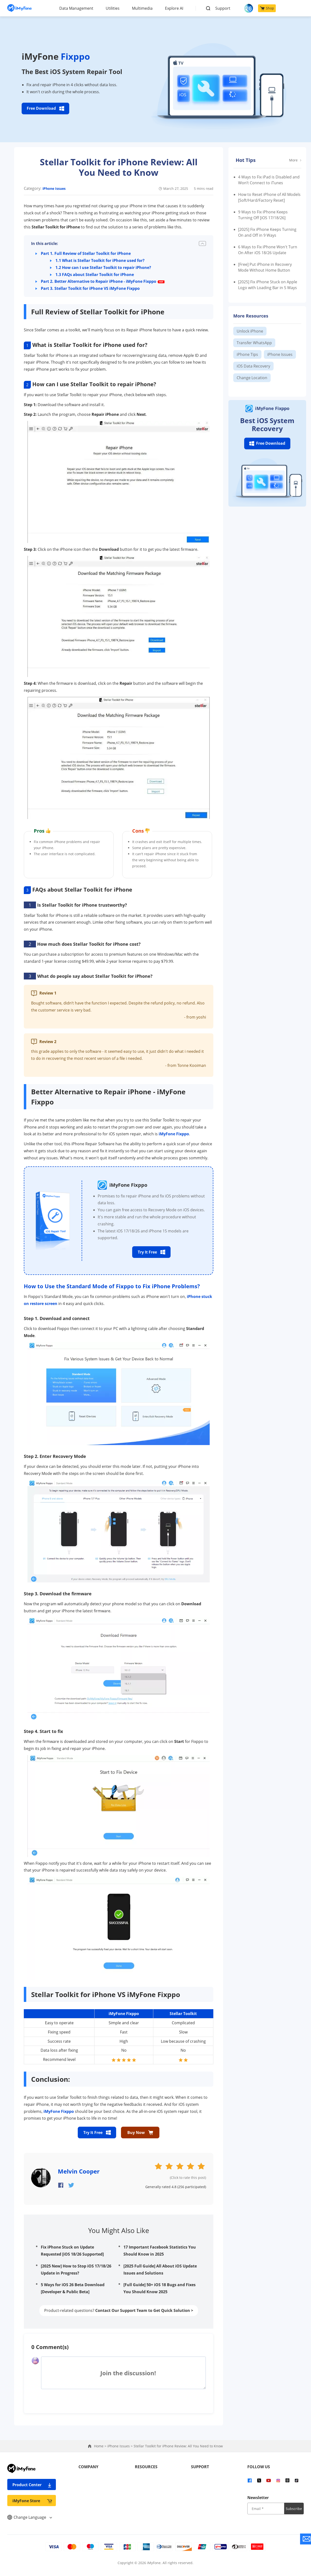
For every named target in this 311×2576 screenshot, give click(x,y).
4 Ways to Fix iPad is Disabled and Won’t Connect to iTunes (269, 179)
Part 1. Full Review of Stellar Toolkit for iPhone (86, 253)
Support (222, 8)
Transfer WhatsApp (254, 342)
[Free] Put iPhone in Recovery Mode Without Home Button (265, 267)
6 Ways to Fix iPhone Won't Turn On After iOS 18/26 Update (267, 249)
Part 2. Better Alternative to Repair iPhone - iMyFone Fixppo (102, 281)
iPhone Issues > (120, 2446)
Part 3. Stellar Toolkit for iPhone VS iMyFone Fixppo (90, 288)
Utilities (113, 8)
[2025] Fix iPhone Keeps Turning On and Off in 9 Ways (267, 232)
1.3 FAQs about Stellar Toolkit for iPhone (94, 274)
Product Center (32, 2484)
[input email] (265, 2508)
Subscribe (294, 2508)
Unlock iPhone (250, 331)
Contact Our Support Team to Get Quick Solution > (144, 2310)
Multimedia (142, 8)
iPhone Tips (247, 354)
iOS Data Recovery (253, 366)
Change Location (252, 377)
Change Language (29, 2517)
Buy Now (140, 2132)
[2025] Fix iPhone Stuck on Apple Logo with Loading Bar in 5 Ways (267, 284)
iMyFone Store (32, 2500)
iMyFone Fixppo (174, 1134)
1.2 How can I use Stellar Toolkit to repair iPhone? (103, 267)
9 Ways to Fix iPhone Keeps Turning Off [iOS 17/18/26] (263, 214)
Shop (267, 8)
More (295, 160)
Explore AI (174, 8)
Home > (100, 2446)
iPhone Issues (54, 188)
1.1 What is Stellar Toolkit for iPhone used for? (100, 260)
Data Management (76, 8)
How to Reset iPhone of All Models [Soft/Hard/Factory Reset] (269, 197)
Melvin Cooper (79, 2171)
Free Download (45, 108)
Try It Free (151, 1252)
